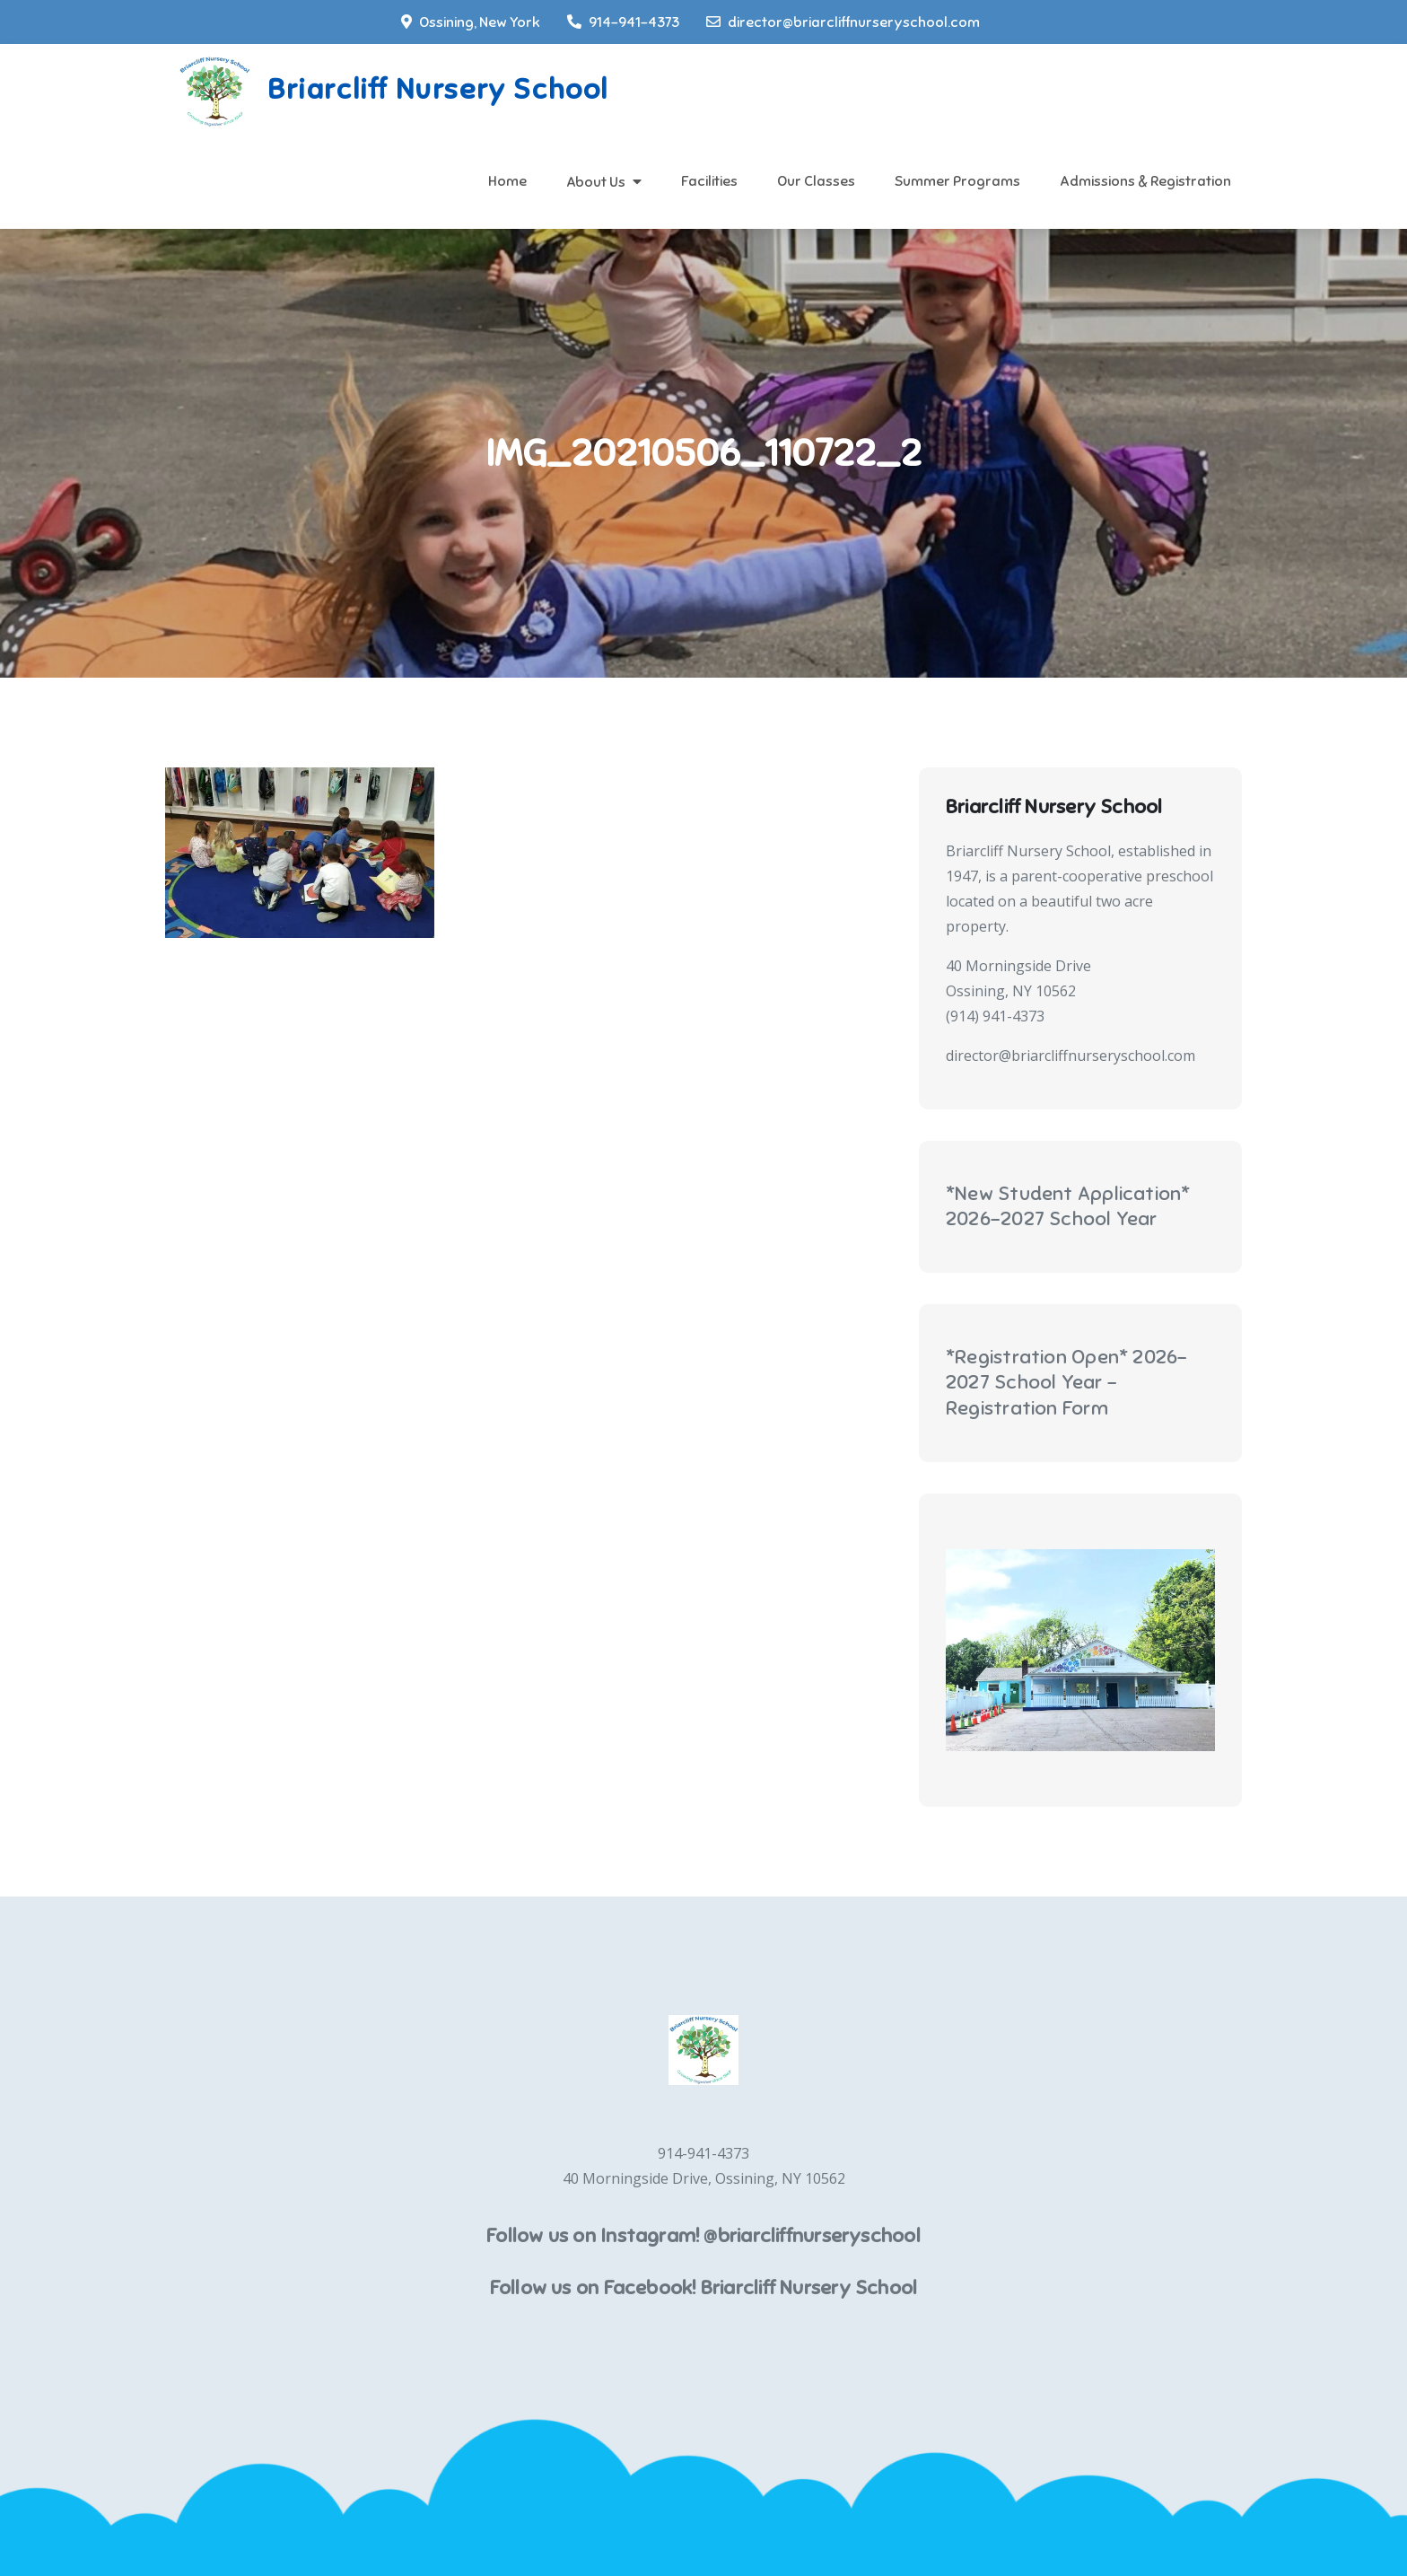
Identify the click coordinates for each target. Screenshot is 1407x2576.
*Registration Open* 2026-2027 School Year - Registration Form (1067, 1382)
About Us (595, 182)
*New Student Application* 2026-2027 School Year (1068, 1206)
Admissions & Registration (1145, 181)
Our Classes (816, 181)
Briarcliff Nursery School (437, 89)
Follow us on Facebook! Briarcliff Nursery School (704, 2287)
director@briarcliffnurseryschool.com (843, 22)
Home (507, 181)
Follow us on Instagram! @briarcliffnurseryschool (703, 2235)
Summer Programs (957, 181)
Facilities (709, 181)
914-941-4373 (623, 22)
